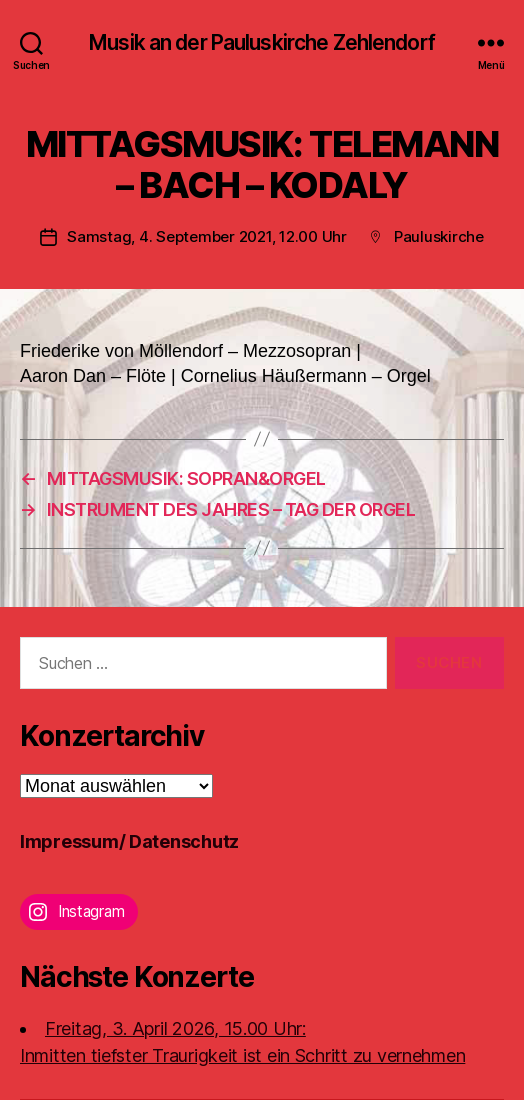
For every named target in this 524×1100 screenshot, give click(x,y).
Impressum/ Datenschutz (129, 841)
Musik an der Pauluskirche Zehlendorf (262, 42)
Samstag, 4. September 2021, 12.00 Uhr (207, 236)
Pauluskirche (439, 236)
